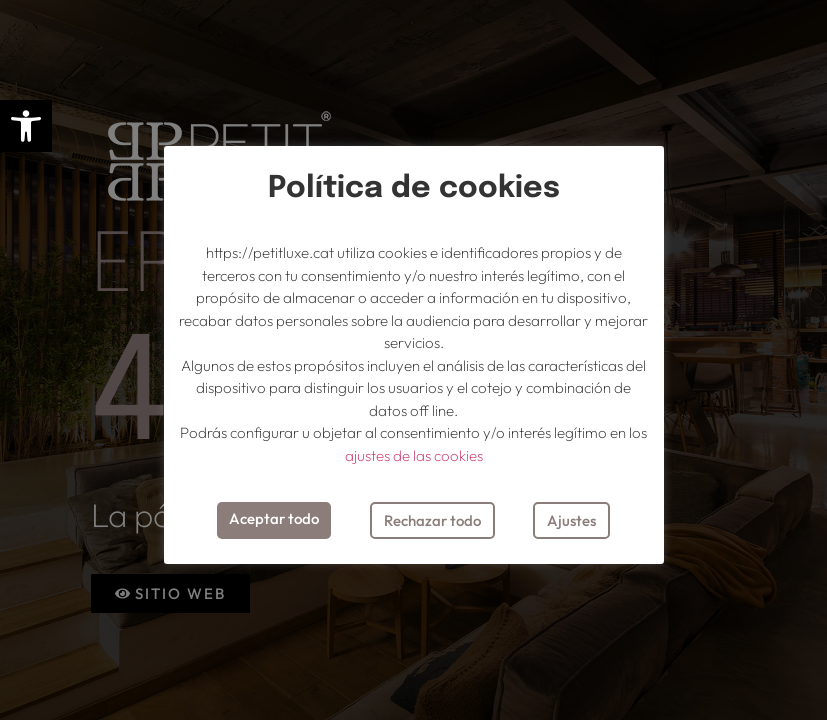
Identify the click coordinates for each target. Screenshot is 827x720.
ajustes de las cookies (414, 455)
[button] (26, 126)
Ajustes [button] (571, 520)
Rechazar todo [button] (432, 520)
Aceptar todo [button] (274, 518)
